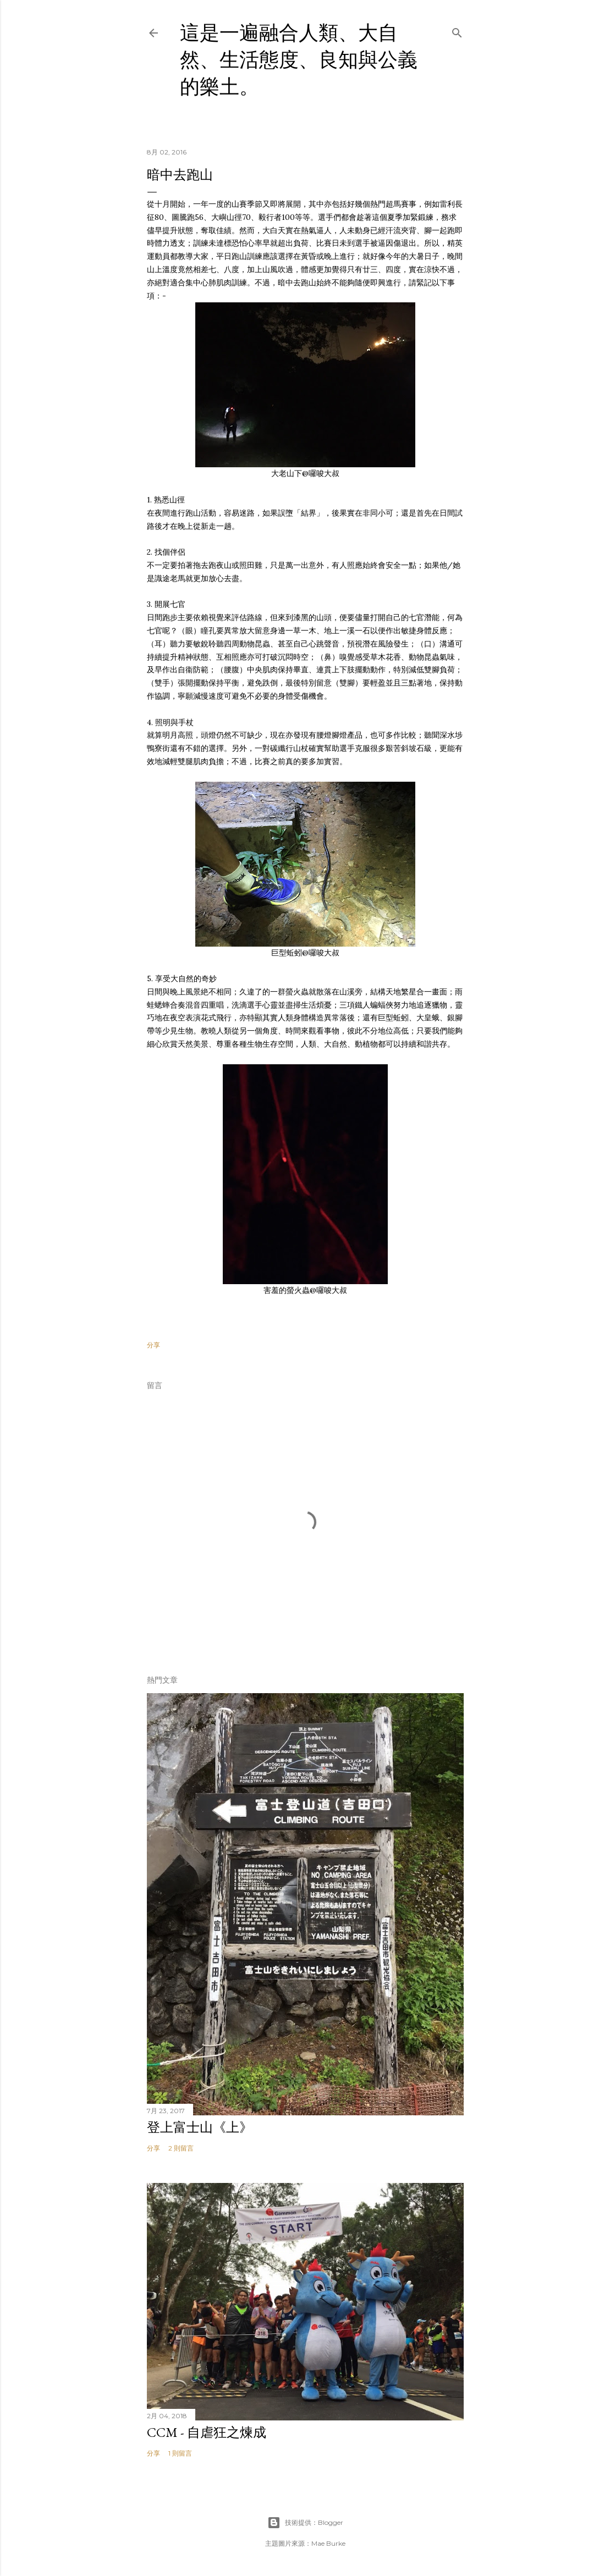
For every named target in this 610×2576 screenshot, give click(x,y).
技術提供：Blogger (305, 2522)
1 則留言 (180, 2453)
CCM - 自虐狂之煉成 (206, 2432)
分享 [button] (153, 1345)
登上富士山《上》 (199, 2127)
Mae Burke (328, 2543)
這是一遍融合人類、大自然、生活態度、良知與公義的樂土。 (298, 59)
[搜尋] (457, 30)
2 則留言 (181, 2148)
